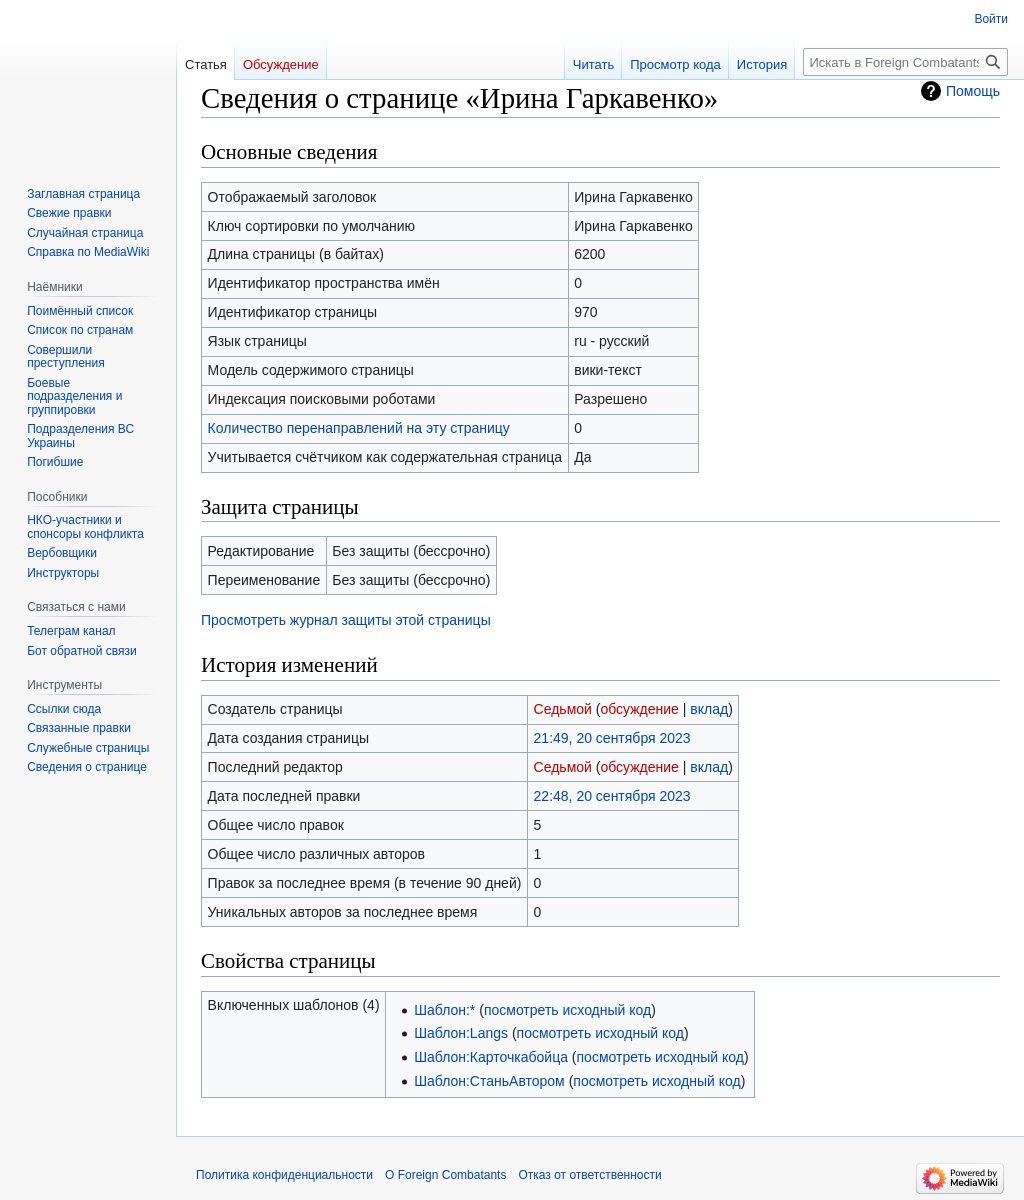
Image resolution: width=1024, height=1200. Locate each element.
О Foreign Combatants (445, 1175)
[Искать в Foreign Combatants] (905, 62)
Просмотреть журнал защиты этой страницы (346, 620)
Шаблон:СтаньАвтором (489, 1081)
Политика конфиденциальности (284, 1175)
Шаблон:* (444, 1010)
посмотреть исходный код (567, 1010)
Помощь (973, 91)
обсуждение (639, 709)
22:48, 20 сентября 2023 (612, 796)
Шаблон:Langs (461, 1033)
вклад (709, 709)
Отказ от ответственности (589, 1175)
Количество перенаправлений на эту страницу (359, 428)
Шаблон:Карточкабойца (491, 1057)
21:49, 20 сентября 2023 (612, 738)
